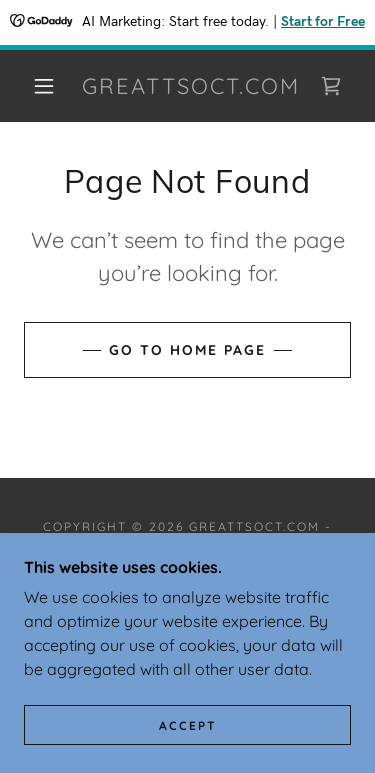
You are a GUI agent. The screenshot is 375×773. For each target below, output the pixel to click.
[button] (44, 86)
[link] (191, 86)
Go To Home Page (187, 350)
